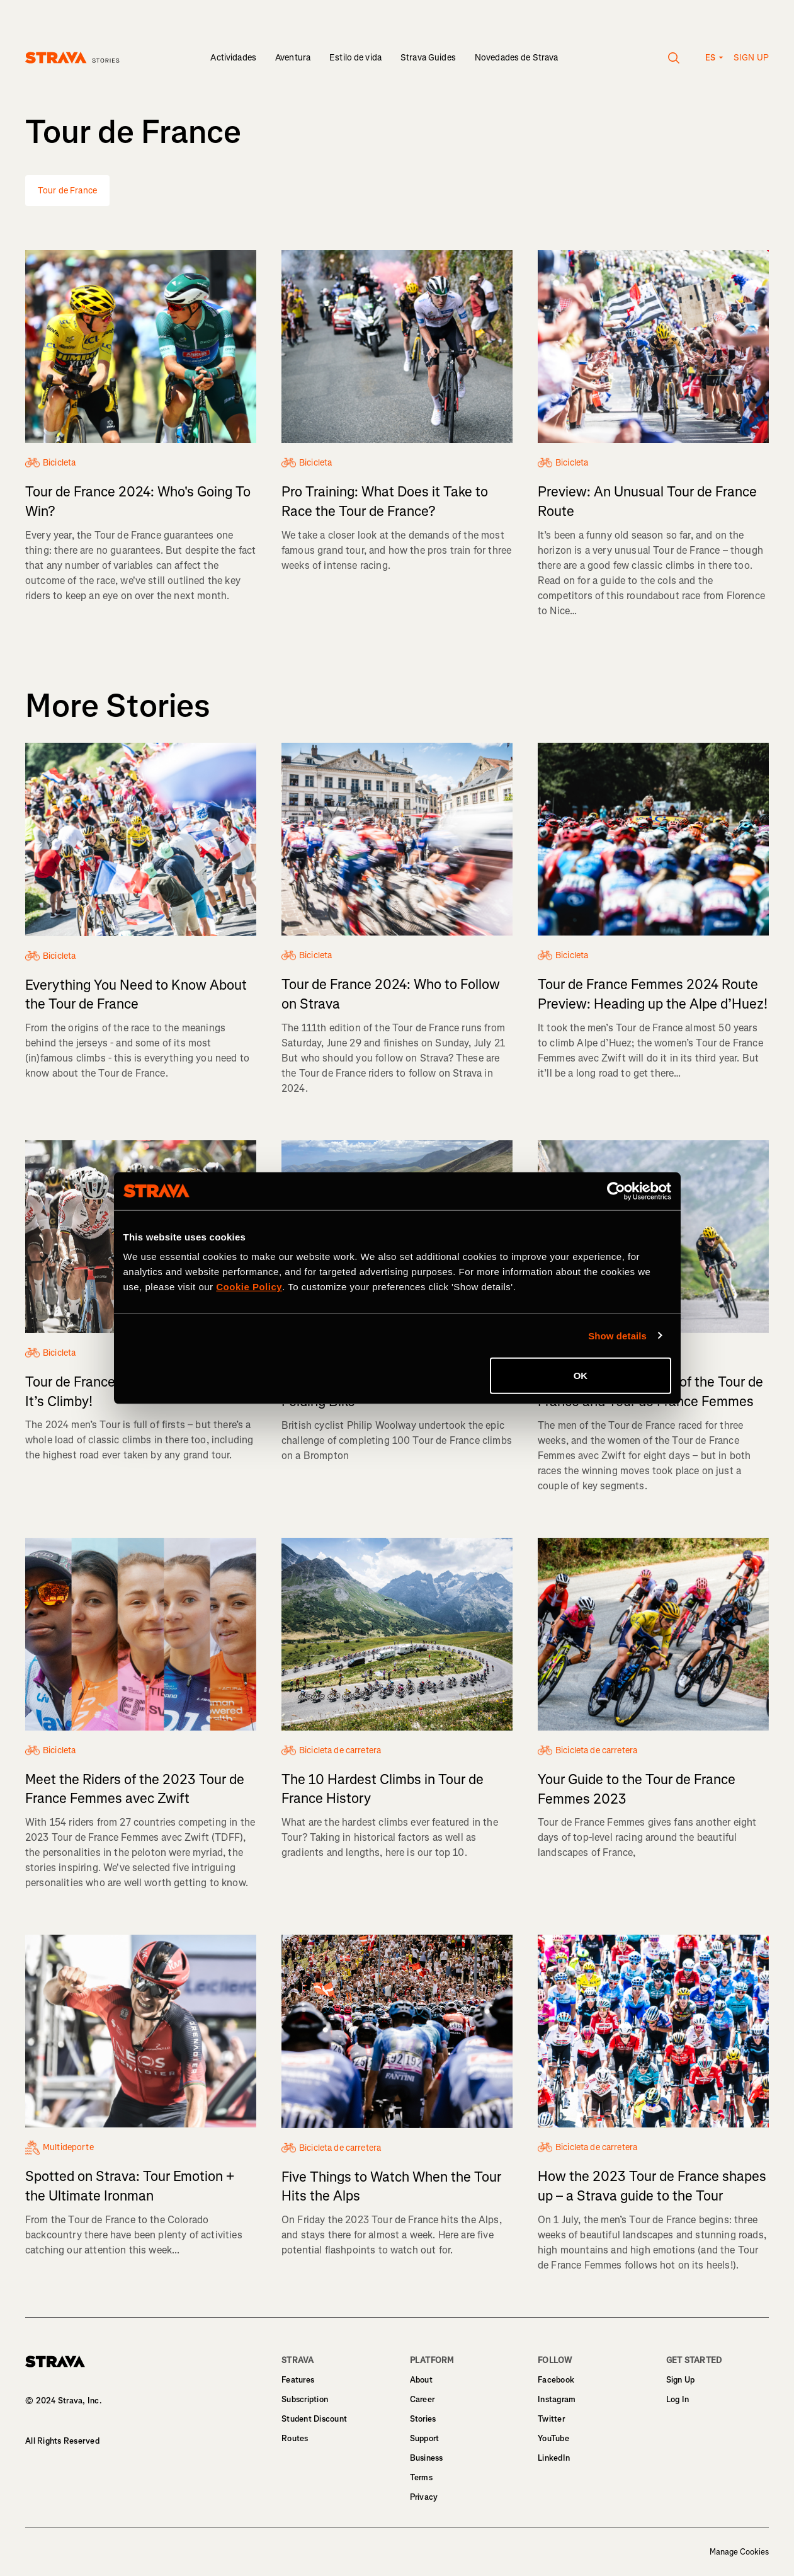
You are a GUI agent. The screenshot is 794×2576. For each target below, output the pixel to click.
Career (422, 2399)
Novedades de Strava (517, 58)
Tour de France (67, 191)
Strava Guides (428, 58)
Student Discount (314, 2418)
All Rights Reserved (62, 2441)
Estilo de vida (355, 58)
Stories (423, 2418)
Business (426, 2458)
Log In (677, 2399)
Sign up (751, 58)
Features (297, 2379)
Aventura (292, 58)
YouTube (553, 2438)
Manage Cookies (739, 2552)
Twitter (551, 2418)
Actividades (233, 58)
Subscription (304, 2399)
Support (425, 2438)
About (421, 2379)
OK (581, 1375)
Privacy (424, 2497)
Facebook (556, 2379)
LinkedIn (554, 2458)
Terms (421, 2477)
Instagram (557, 2399)
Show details (617, 1335)
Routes (295, 2438)
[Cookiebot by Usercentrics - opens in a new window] (616, 1190)
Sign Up (680, 2379)
